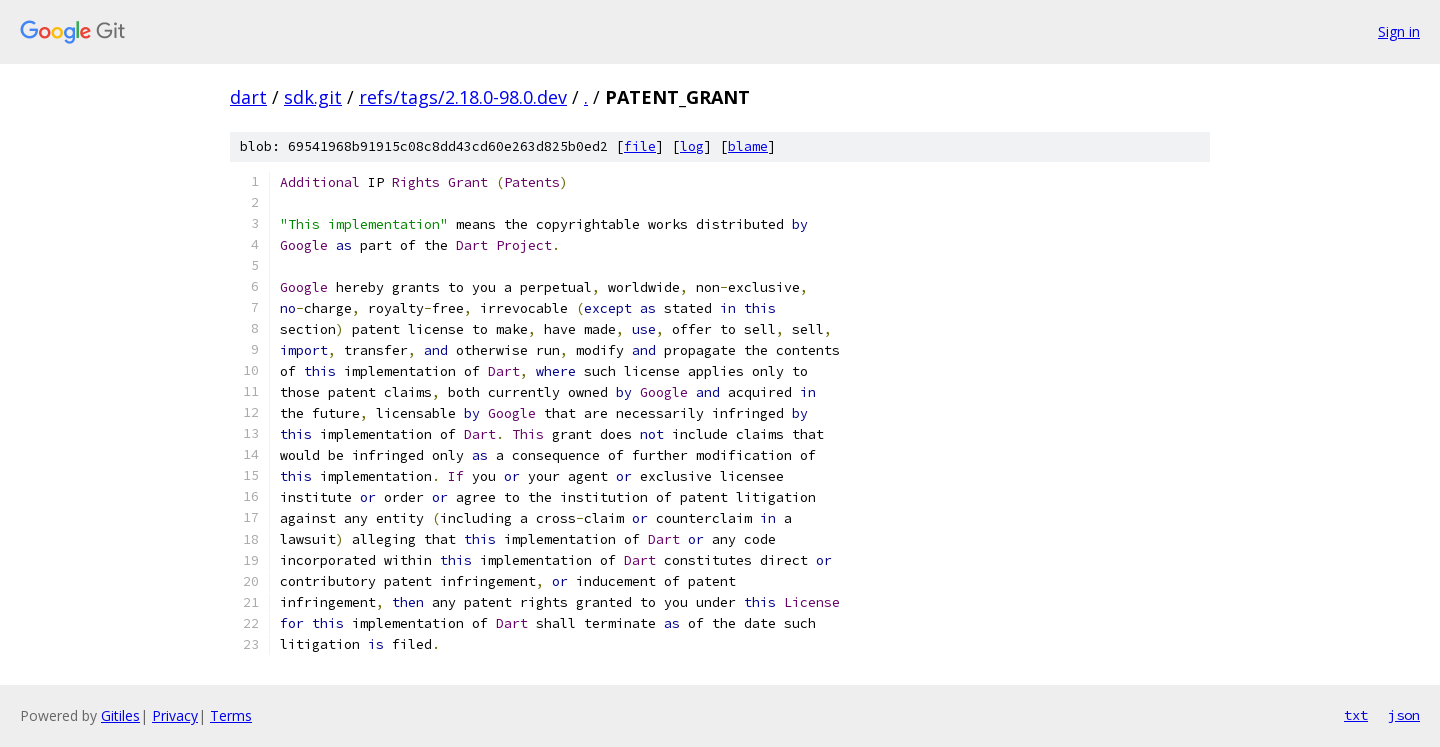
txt (1356, 715)
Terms (231, 715)
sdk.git (313, 97)
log (692, 146)
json (1404, 715)
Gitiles (120, 715)
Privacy (175, 715)
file (640, 146)
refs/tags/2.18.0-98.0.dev (463, 97)
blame (748, 146)
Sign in (1399, 31)
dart (248, 97)
